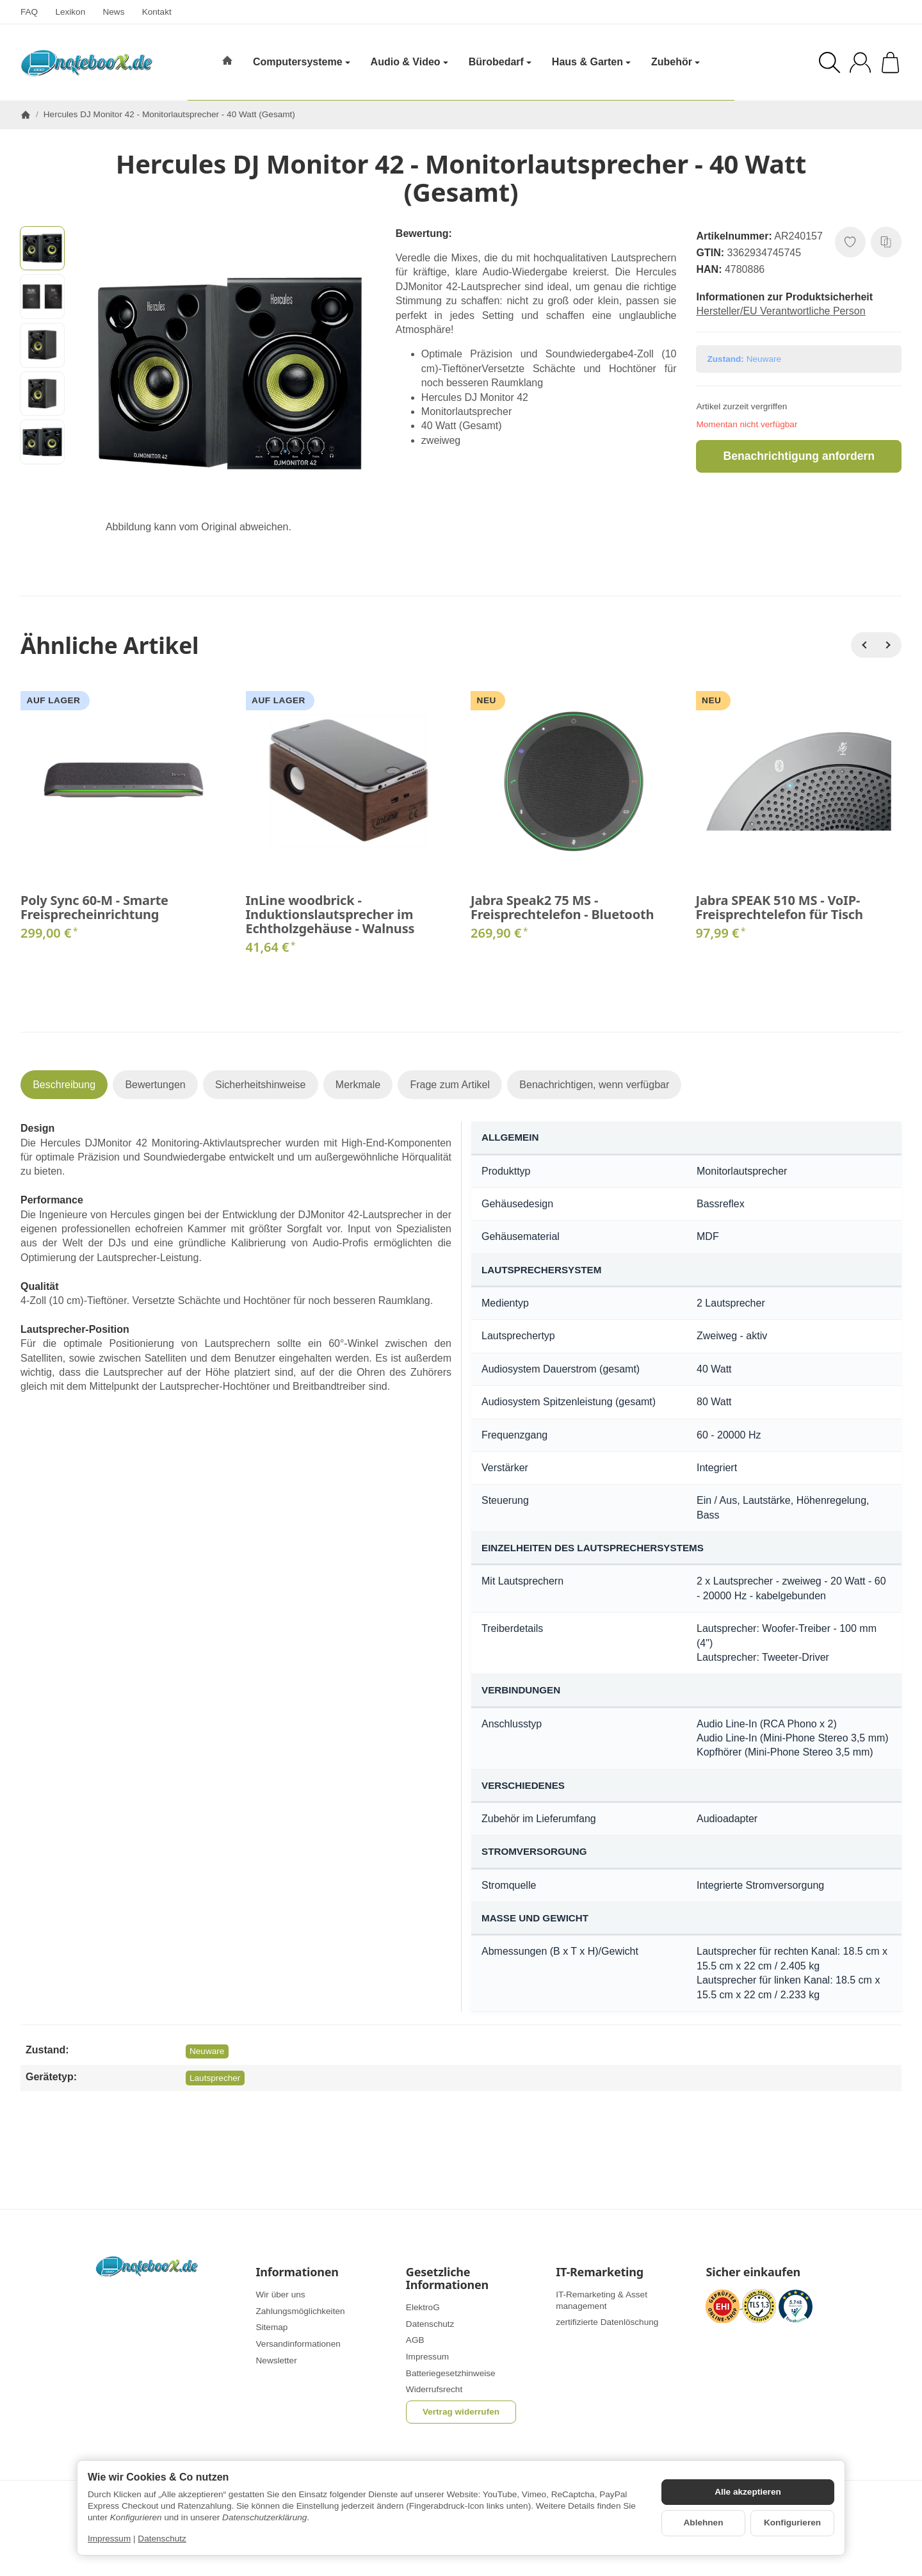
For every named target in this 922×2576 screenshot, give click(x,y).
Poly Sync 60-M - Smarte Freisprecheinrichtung (94, 907)
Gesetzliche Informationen (447, 2279)
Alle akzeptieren (748, 2492)
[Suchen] (829, 62)
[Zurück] (864, 645)
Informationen (297, 2272)
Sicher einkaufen (753, 2272)
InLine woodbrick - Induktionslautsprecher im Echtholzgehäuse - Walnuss (330, 914)
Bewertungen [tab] (155, 1084)
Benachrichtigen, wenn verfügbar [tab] (594, 1084)
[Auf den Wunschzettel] (850, 242)
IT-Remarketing (599, 2272)
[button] (42, 248)
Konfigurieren (792, 2522)
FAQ (29, 12)
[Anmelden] (860, 62)
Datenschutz (162, 2538)
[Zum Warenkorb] (890, 62)
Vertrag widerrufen (461, 2412)
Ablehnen (704, 2522)
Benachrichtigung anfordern (799, 456)
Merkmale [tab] (358, 1084)
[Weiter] (889, 645)
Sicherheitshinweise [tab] (260, 1084)
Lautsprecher (215, 2078)
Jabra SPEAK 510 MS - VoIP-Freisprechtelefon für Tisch (779, 907)
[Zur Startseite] (86, 63)
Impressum (109, 2538)
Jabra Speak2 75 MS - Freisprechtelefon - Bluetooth (562, 907)
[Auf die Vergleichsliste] (886, 242)
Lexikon (70, 12)
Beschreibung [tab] (64, 1084)
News (113, 12)
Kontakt (157, 12)
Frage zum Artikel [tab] (449, 1084)
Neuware (207, 2051)
